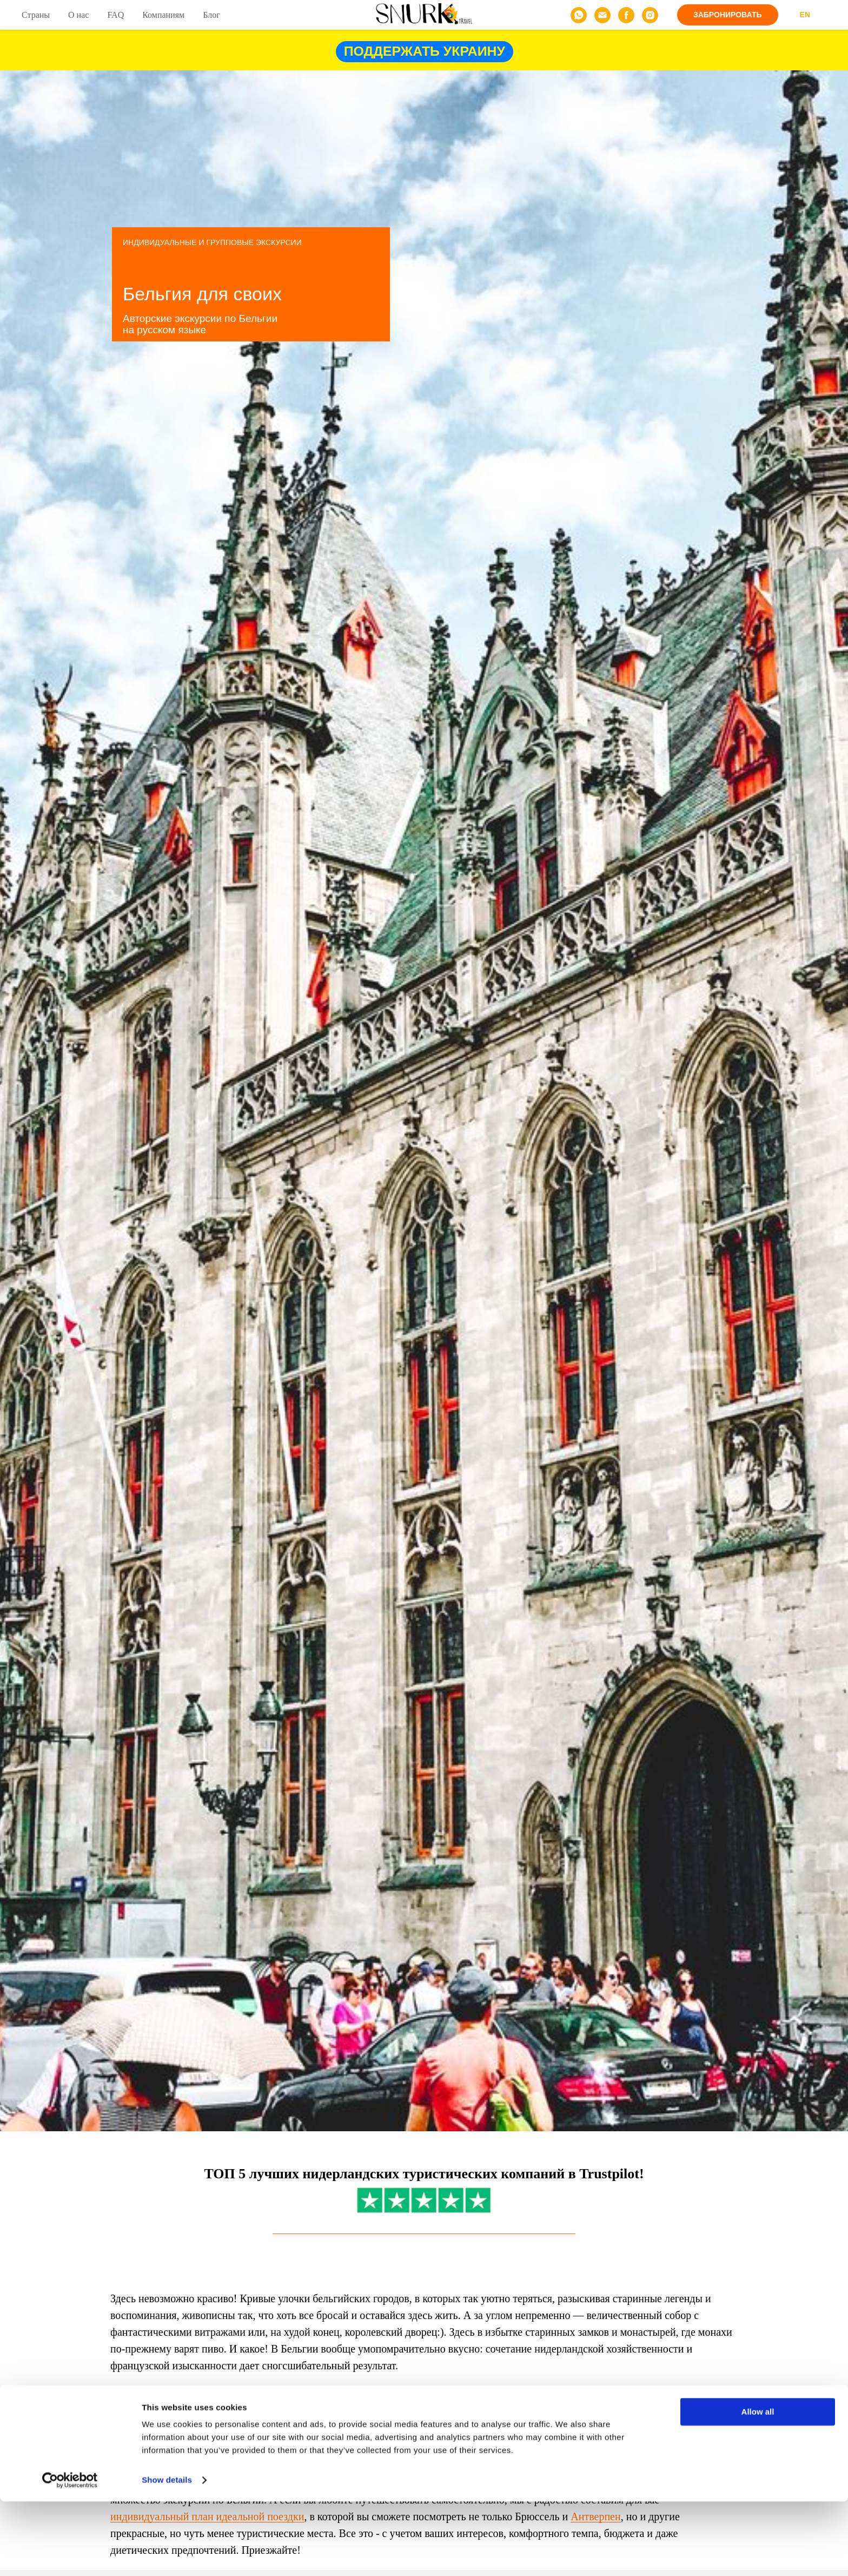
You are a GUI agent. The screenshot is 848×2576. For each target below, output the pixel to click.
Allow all (757, 2486)
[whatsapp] (579, 15)
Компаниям (163, 14)
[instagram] (650, 15)
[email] (602, 15)
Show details (167, 2554)
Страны (36, 14)
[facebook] (626, 15)
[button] (727, 15)
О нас (78, 14)
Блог (211, 14)
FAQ (115, 14)
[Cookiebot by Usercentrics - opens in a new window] (70, 2555)
